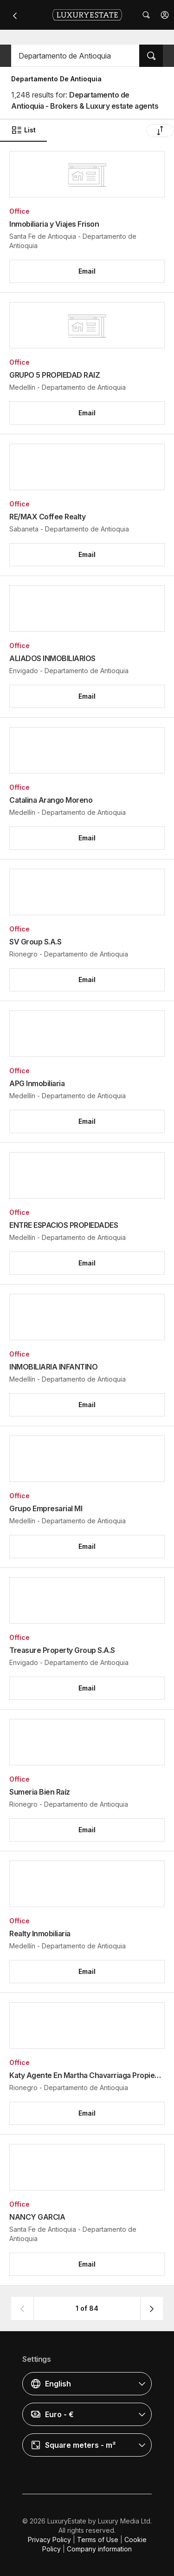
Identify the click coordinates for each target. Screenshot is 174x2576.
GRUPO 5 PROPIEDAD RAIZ (54, 375)
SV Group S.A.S (35, 941)
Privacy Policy (49, 2539)
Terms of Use (97, 2539)
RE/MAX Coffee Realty (47, 516)
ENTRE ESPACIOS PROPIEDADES (63, 1225)
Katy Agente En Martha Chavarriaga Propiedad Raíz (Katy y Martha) (87, 2075)
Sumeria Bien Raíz (39, 1791)
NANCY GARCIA (37, 2217)
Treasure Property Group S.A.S (62, 1650)
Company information (99, 2549)
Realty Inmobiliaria (40, 1933)
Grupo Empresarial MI (45, 1508)
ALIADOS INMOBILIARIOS (52, 658)
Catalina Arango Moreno (50, 800)
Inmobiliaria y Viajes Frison (54, 224)
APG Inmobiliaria (36, 1083)
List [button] (23, 130)
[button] (164, 15)
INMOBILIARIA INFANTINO (53, 1366)
